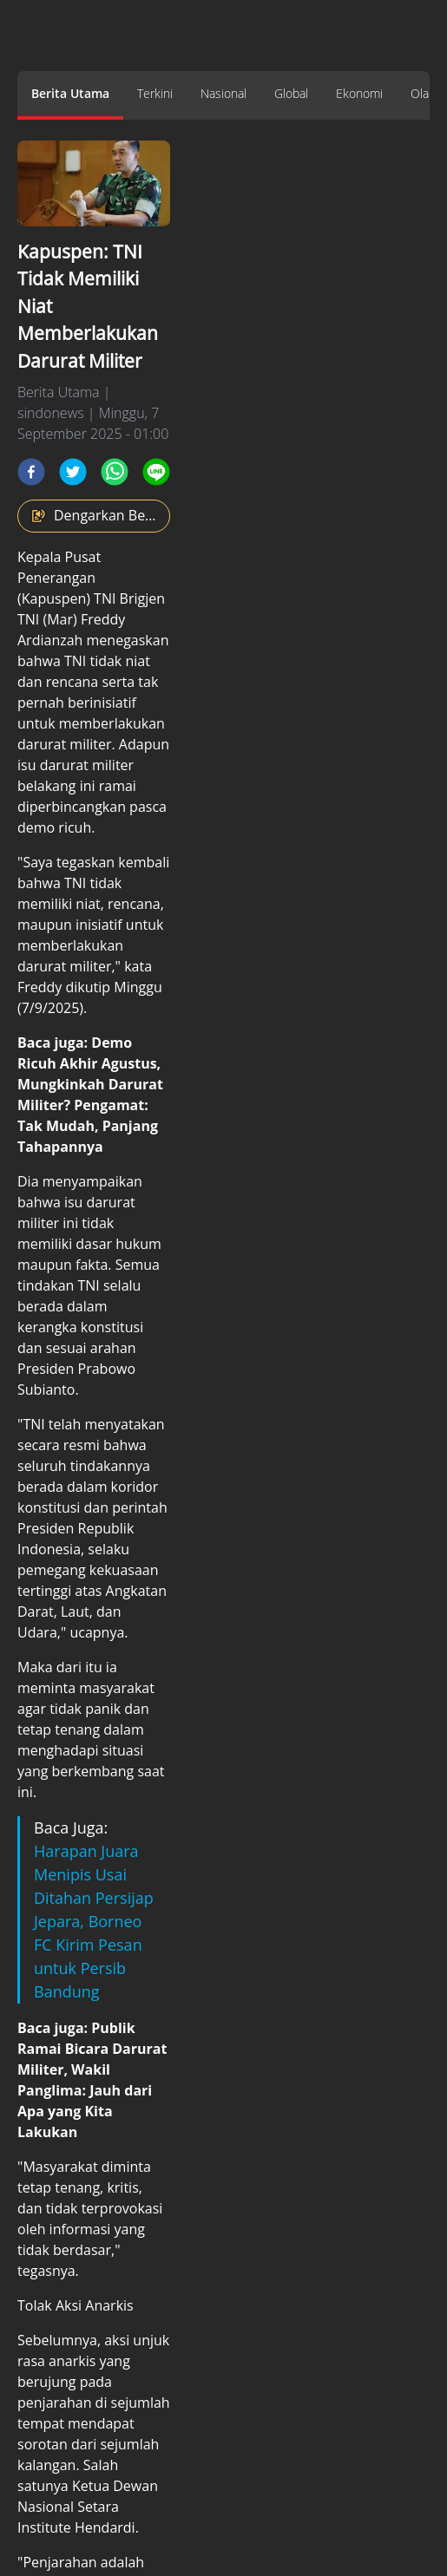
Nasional (223, 93)
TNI (75, 660)
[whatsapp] (114, 472)
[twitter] (73, 472)
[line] (156, 472)
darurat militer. (66, 744)
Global (291, 93)
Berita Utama (70, 93)
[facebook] (31, 472)
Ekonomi (359, 93)
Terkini (155, 93)
